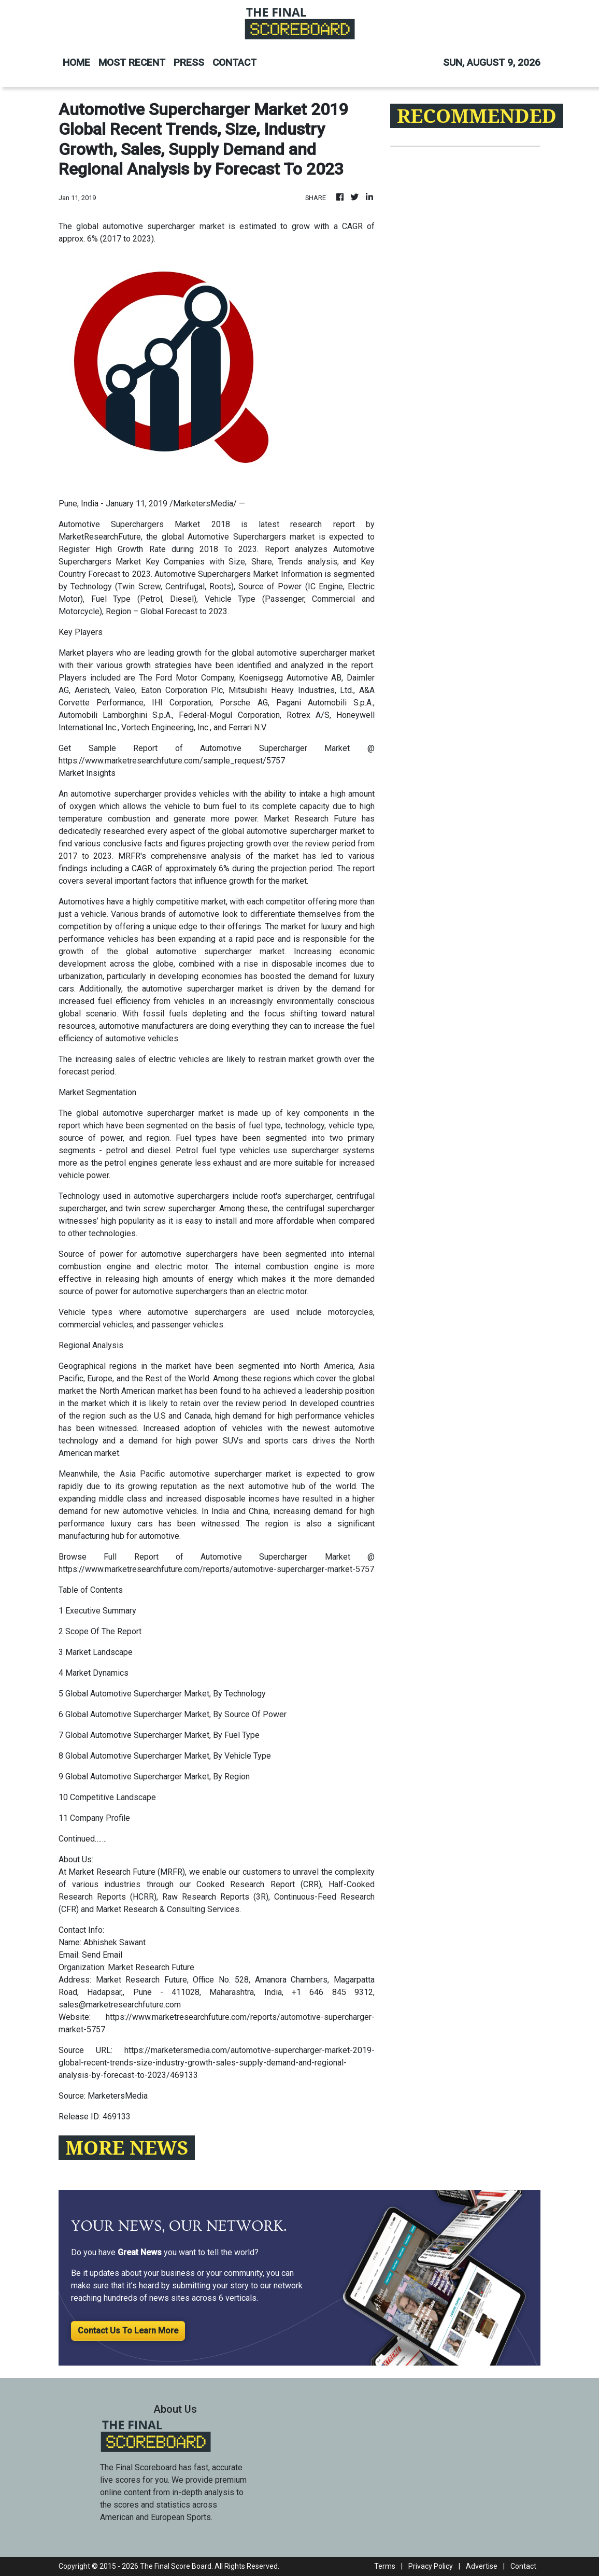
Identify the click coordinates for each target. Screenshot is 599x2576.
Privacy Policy (430, 2566)
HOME (76, 62)
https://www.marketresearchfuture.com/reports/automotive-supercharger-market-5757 (216, 1569)
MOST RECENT (131, 62)
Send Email (102, 1955)
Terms (384, 2566)
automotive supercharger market (163, 1113)
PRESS (189, 62)
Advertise (481, 2566)
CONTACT (234, 62)
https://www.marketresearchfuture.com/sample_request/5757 (172, 761)
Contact (523, 2566)
